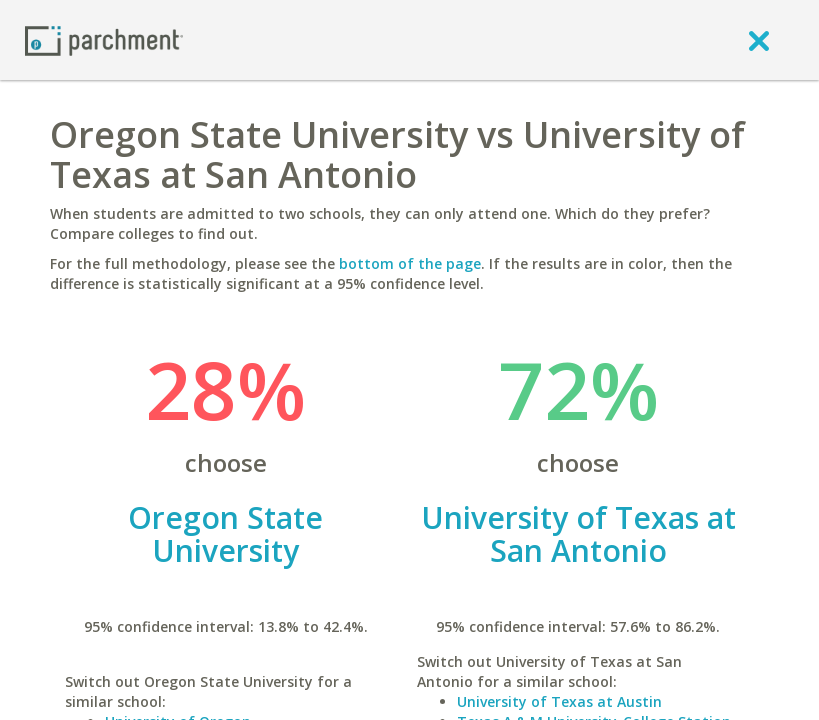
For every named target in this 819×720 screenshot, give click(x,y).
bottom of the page (410, 263)
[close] (759, 40)
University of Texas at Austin (559, 701)
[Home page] (104, 39)
